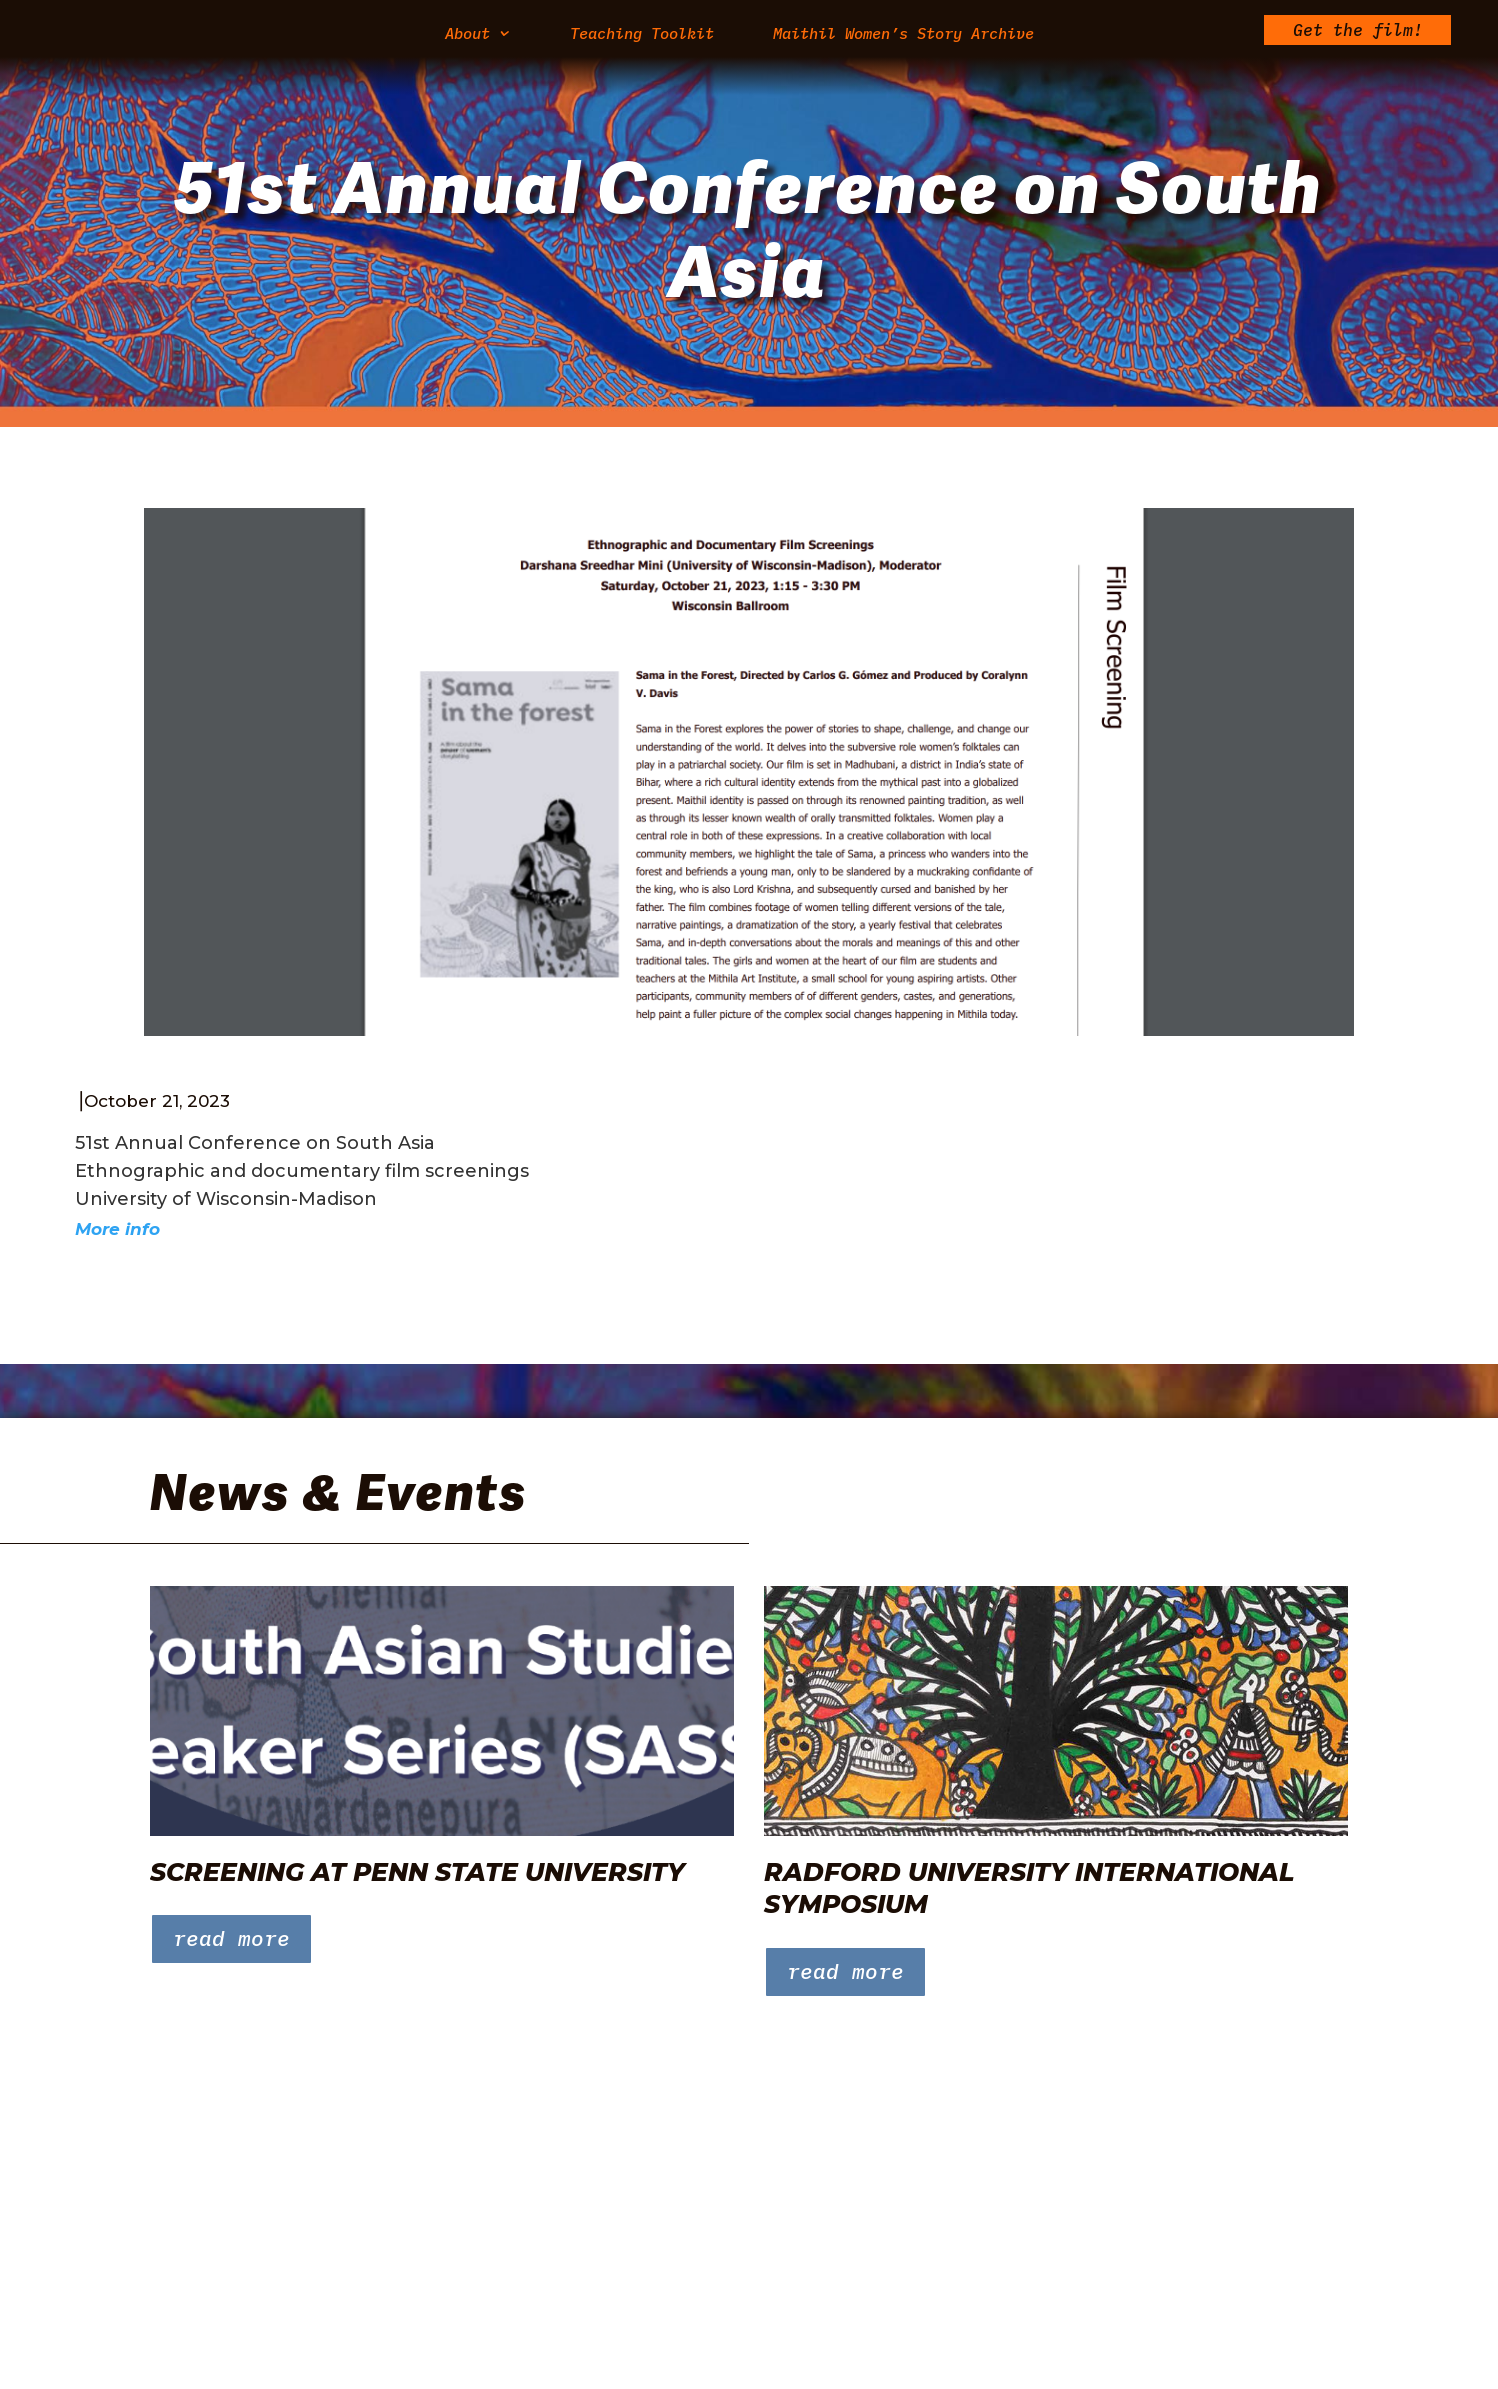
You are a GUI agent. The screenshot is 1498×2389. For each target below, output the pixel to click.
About (467, 34)
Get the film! (1358, 32)
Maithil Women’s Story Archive (903, 34)
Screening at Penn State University (417, 1872)
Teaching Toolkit (642, 34)
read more (231, 1938)
